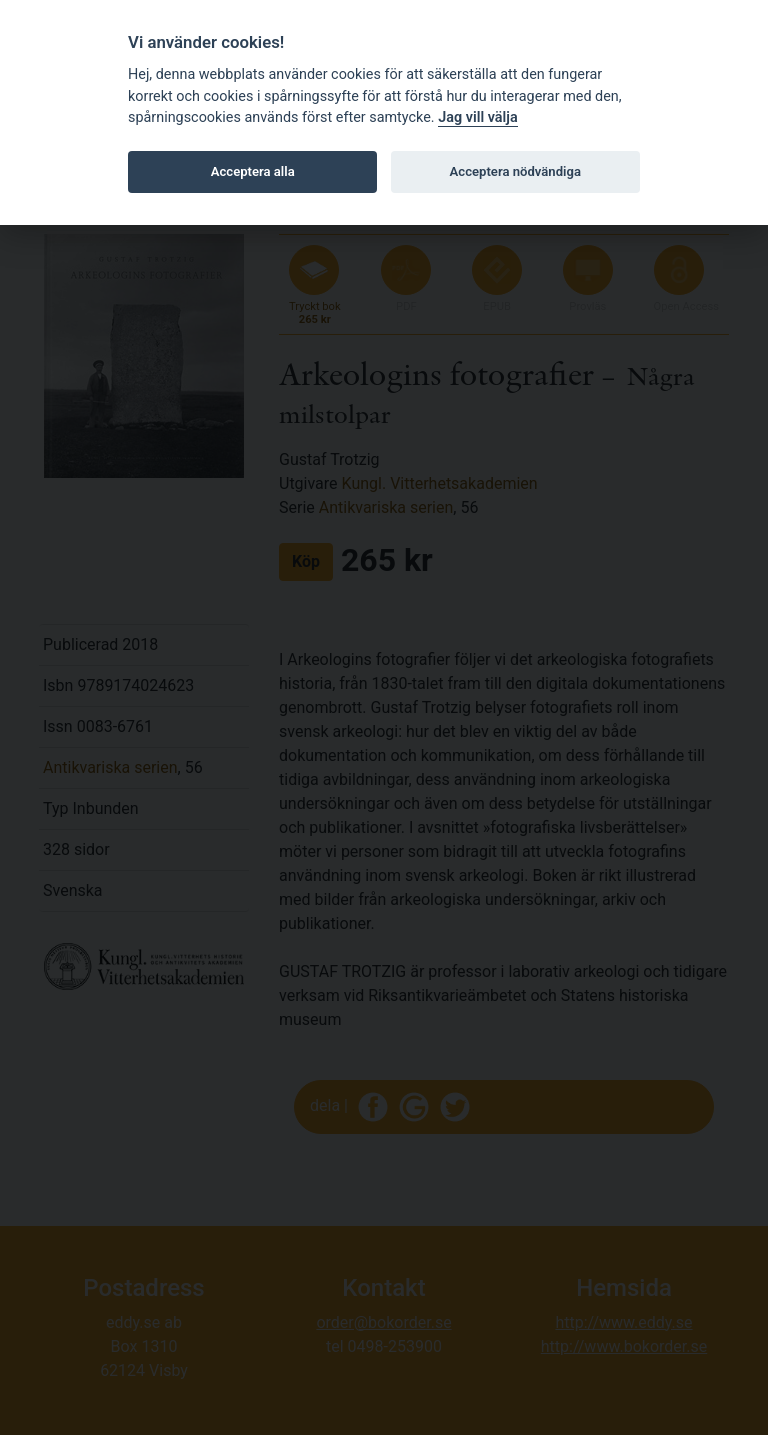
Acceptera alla (253, 171)
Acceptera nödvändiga (515, 171)
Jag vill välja (478, 117)
